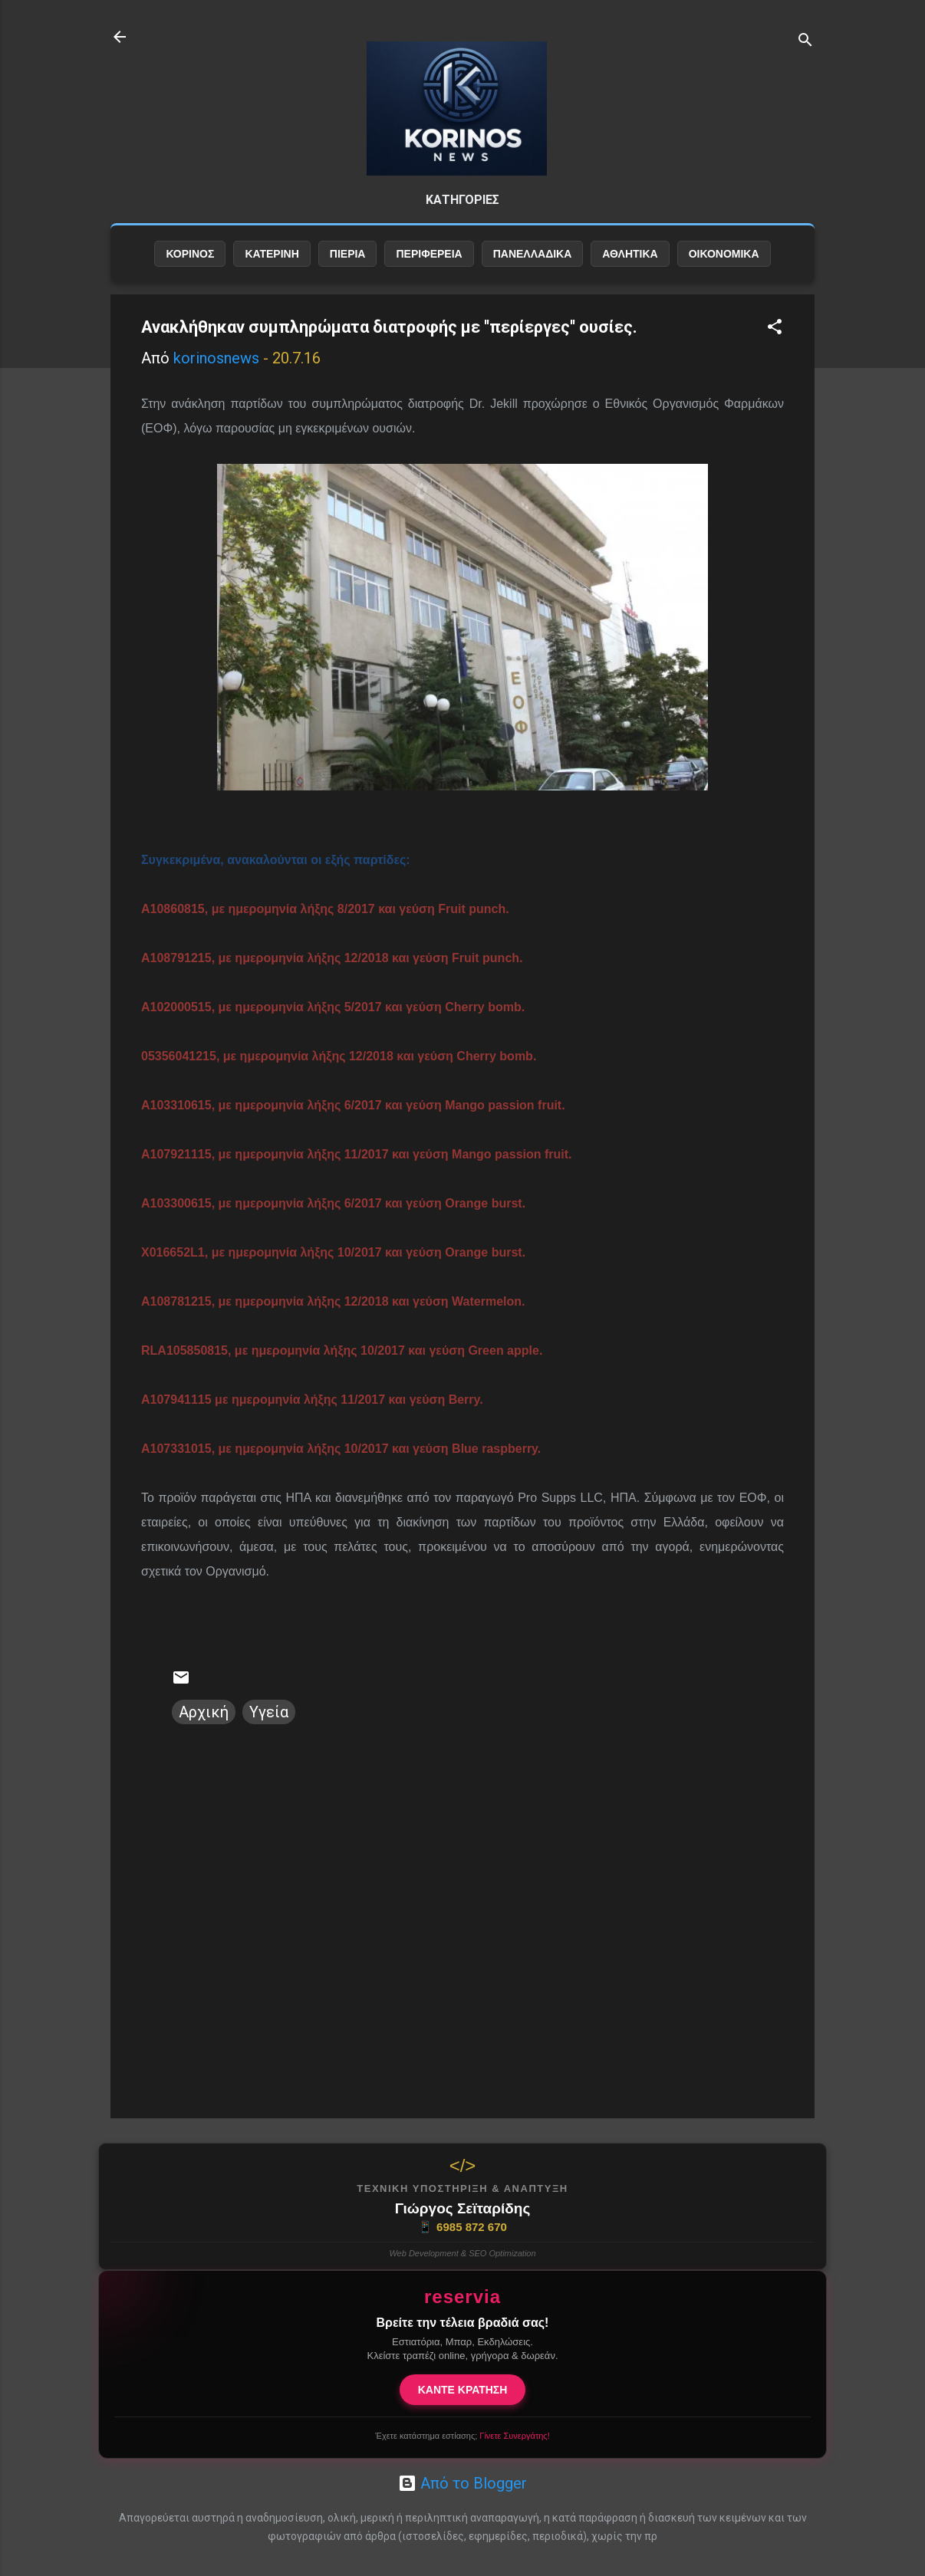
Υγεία (268, 1724)
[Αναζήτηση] (805, 41)
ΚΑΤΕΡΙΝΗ (271, 266)
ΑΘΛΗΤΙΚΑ (629, 266)
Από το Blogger (462, 2483)
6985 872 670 (462, 2227)
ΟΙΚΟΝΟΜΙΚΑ (724, 266)
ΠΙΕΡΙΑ (348, 266)
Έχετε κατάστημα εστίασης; (462, 2435)
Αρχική (204, 1724)
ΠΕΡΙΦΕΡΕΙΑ (429, 266)
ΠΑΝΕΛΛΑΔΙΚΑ (532, 266)
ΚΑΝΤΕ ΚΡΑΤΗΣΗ (463, 2390)
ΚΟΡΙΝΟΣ (190, 266)
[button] (774, 341)
